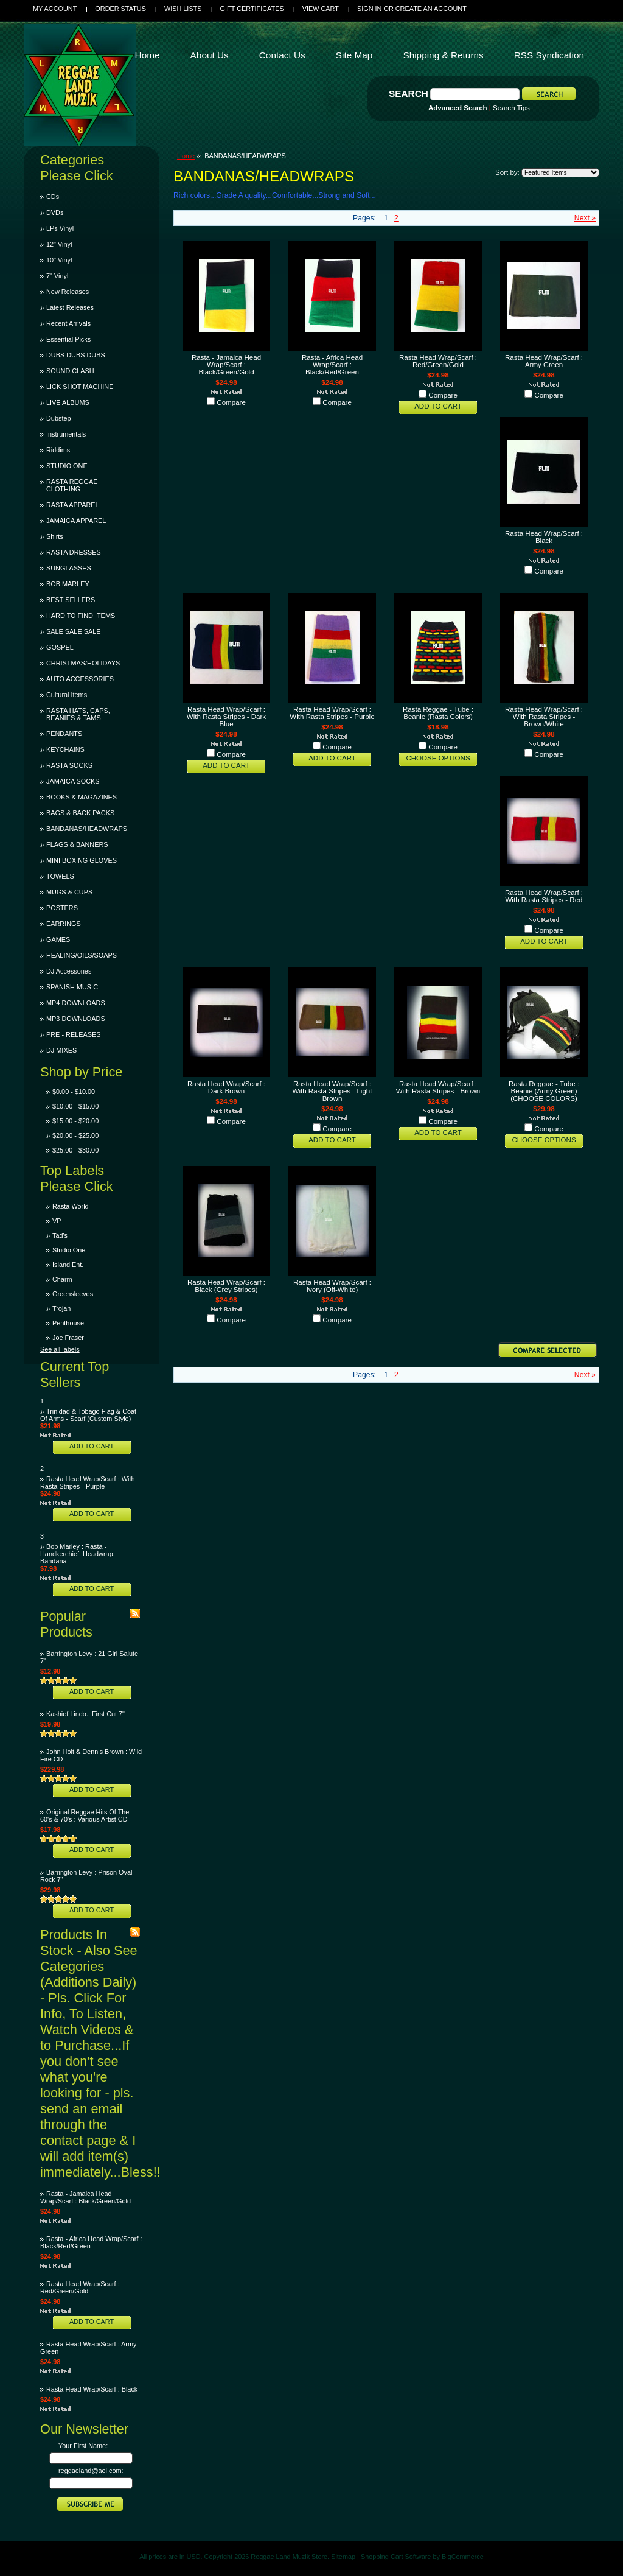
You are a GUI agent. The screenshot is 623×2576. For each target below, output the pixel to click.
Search (408, 93)
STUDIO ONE (67, 465)
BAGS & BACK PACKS (80, 812)
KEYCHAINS (65, 749)
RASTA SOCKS (69, 765)
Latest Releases (70, 307)
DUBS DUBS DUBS (75, 355)
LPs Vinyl (60, 228)
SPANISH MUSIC (72, 987)
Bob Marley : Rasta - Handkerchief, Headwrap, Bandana (77, 1554)
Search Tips (511, 107)
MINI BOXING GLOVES (81, 860)
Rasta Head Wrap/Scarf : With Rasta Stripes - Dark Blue (226, 717)
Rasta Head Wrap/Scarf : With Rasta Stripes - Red (544, 896)
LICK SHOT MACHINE (79, 386)
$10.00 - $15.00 (75, 1106)
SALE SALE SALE (73, 631)
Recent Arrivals (68, 323)
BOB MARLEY (67, 584)
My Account (55, 8)
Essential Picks (68, 339)
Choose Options (438, 758)
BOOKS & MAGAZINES (81, 797)
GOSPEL (60, 647)
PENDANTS (64, 733)
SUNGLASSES (68, 568)
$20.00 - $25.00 (75, 1135)
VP (56, 1220)
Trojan (61, 1308)
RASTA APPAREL (72, 504)
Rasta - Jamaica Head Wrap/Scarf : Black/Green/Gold (85, 2197)
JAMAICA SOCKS (73, 781)
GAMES (58, 939)
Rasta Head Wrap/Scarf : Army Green (544, 361)
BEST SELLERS (70, 599)
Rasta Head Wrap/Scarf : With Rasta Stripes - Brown (438, 1087)
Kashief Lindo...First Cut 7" (85, 1714)
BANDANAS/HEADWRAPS (86, 828)
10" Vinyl (59, 260)
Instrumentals (66, 434)
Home (186, 156)
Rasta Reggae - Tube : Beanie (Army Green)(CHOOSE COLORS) (544, 1091)
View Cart (320, 8)
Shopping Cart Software (396, 2556)
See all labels (60, 1349)
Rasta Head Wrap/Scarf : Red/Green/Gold (80, 2287)
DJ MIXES (61, 1050)
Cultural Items (66, 694)
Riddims (58, 450)
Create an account (431, 8)
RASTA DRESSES (73, 552)
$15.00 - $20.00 (75, 1121)
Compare (231, 402)
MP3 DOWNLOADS (75, 1018)
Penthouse (68, 1323)
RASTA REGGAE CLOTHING (71, 485)
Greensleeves (72, 1293)
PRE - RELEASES (73, 1034)
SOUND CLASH (70, 370)
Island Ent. (67, 1264)
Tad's (60, 1235)
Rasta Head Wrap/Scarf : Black (91, 2389)
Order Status (120, 8)
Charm (62, 1279)
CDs (52, 196)
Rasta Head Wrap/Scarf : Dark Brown (226, 1087)
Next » (585, 218)
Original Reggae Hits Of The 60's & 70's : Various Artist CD (84, 1815)
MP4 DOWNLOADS (75, 1002)
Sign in (369, 8)
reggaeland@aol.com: (91, 2470)
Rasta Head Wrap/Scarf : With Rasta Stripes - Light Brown (332, 1091)
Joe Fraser (68, 1337)
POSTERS (62, 907)
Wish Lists (183, 8)
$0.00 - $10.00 (73, 1091)
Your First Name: (83, 2445)
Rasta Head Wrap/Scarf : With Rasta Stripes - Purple (87, 1482)
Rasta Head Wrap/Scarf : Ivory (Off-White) (332, 1286)
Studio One (68, 1250)
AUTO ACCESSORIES (80, 679)
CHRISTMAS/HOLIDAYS (83, 663)
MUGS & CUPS (69, 892)
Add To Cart (91, 1446)
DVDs (54, 212)
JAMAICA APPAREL (76, 520)
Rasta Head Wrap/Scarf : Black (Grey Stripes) (226, 1286)
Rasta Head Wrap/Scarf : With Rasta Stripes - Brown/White (544, 717)
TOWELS (60, 876)
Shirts (54, 536)
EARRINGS (63, 923)
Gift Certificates (252, 8)
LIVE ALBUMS (67, 402)
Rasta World (70, 1206)
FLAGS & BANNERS (77, 844)
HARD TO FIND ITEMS (80, 615)
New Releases (67, 291)
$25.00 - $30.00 (75, 1150)
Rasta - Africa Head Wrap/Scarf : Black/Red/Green (332, 365)
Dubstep (58, 418)
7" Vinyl (57, 275)
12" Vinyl (59, 244)
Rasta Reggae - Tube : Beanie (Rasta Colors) (438, 713)
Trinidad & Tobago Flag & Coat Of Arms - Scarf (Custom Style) (88, 1415)
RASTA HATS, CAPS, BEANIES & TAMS (78, 714)
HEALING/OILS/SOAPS (81, 955)
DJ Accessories (68, 971)
